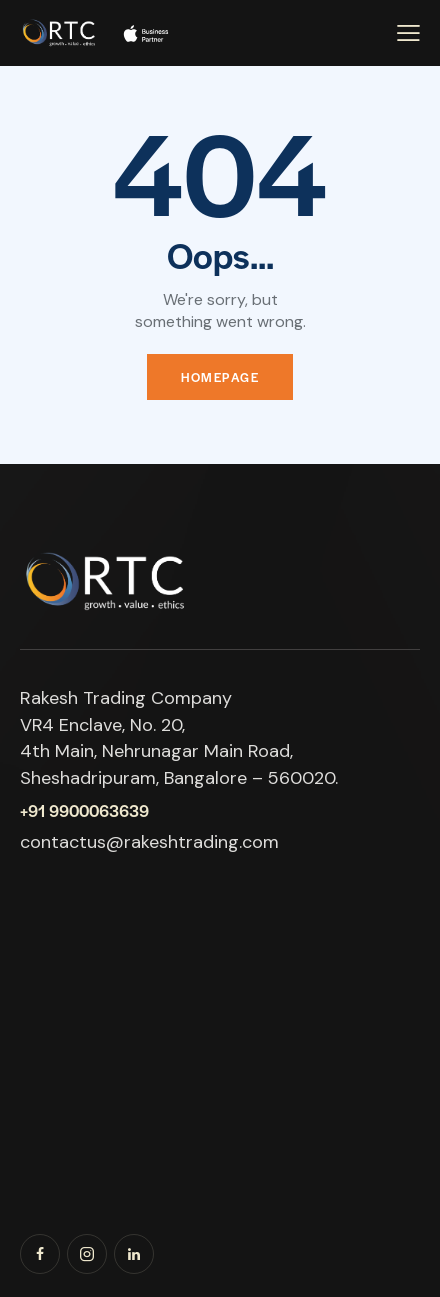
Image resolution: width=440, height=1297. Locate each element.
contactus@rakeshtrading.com (149, 842)
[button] (408, 33)
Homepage (220, 377)
